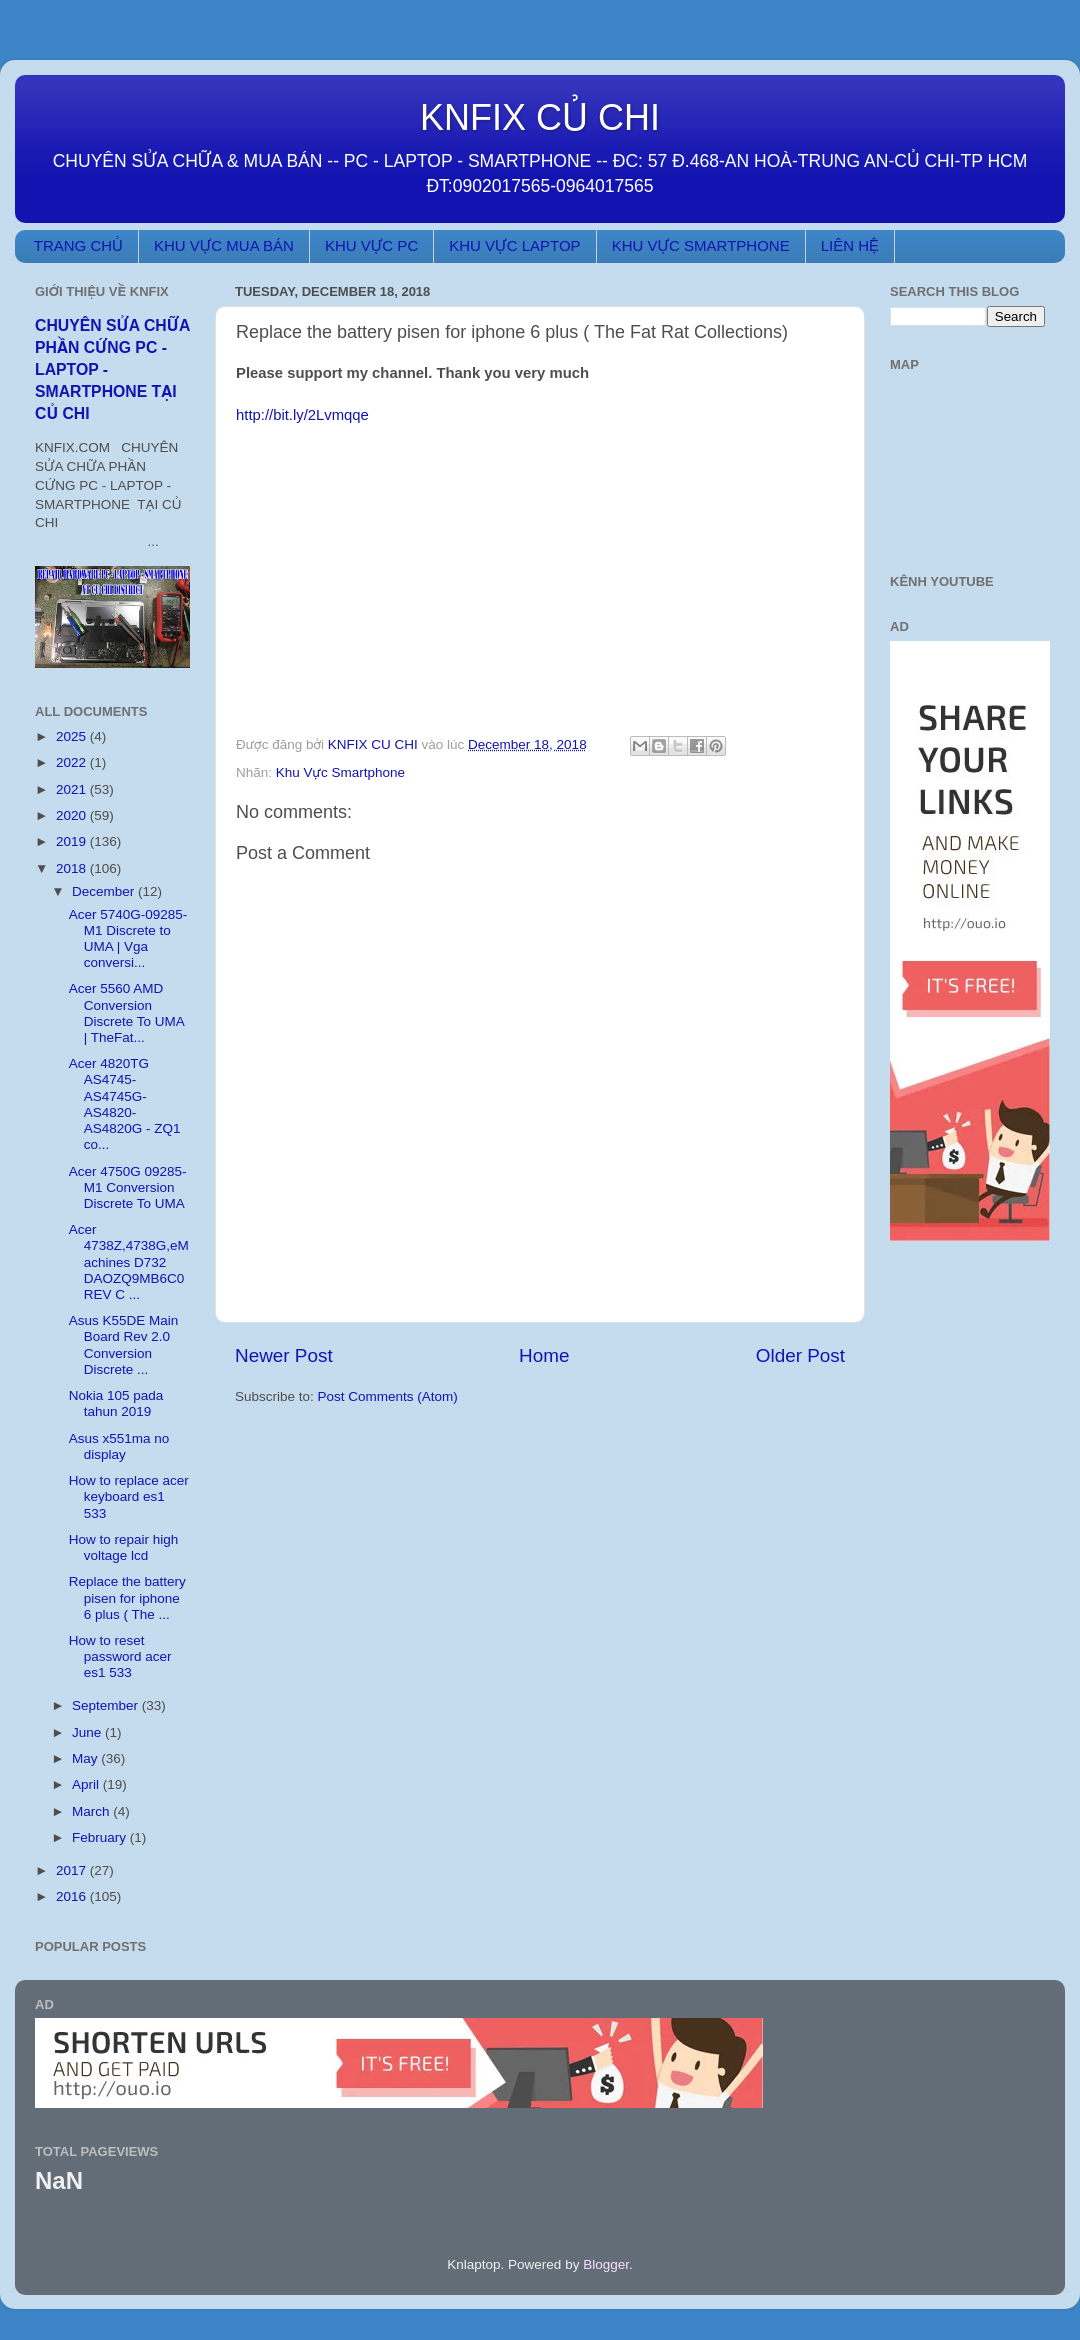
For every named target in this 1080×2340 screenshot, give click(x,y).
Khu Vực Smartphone (340, 772)
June (88, 1732)
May (86, 1758)
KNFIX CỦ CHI (540, 117)
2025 (73, 736)
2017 (73, 1870)
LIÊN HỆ (850, 245)
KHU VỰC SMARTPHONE (701, 245)
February (101, 1837)
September (107, 1705)
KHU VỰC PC (371, 245)
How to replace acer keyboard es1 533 (129, 1496)
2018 (73, 868)
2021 (73, 789)
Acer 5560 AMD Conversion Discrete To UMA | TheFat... (126, 1013)
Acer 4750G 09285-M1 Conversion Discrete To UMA (128, 1187)
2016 (73, 1896)
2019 (73, 841)
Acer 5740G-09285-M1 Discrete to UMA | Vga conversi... (128, 939)
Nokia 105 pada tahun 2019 (116, 1403)
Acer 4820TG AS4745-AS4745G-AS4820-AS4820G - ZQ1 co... (125, 1104)
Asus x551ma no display (119, 1446)
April (87, 1784)
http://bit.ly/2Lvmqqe (302, 415)
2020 (73, 815)
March (92, 1811)
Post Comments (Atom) (388, 1396)
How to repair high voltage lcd (124, 1547)
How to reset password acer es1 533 (120, 1656)
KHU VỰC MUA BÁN (224, 245)
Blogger (606, 2264)
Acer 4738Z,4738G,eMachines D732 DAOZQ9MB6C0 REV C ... (129, 1262)
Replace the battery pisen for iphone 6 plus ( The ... (127, 1597)
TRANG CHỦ (78, 245)
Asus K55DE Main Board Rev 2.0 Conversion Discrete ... (124, 1345)
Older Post (800, 1355)
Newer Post (284, 1355)
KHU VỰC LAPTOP (514, 245)
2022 (73, 762)
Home (544, 1355)
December (105, 891)
